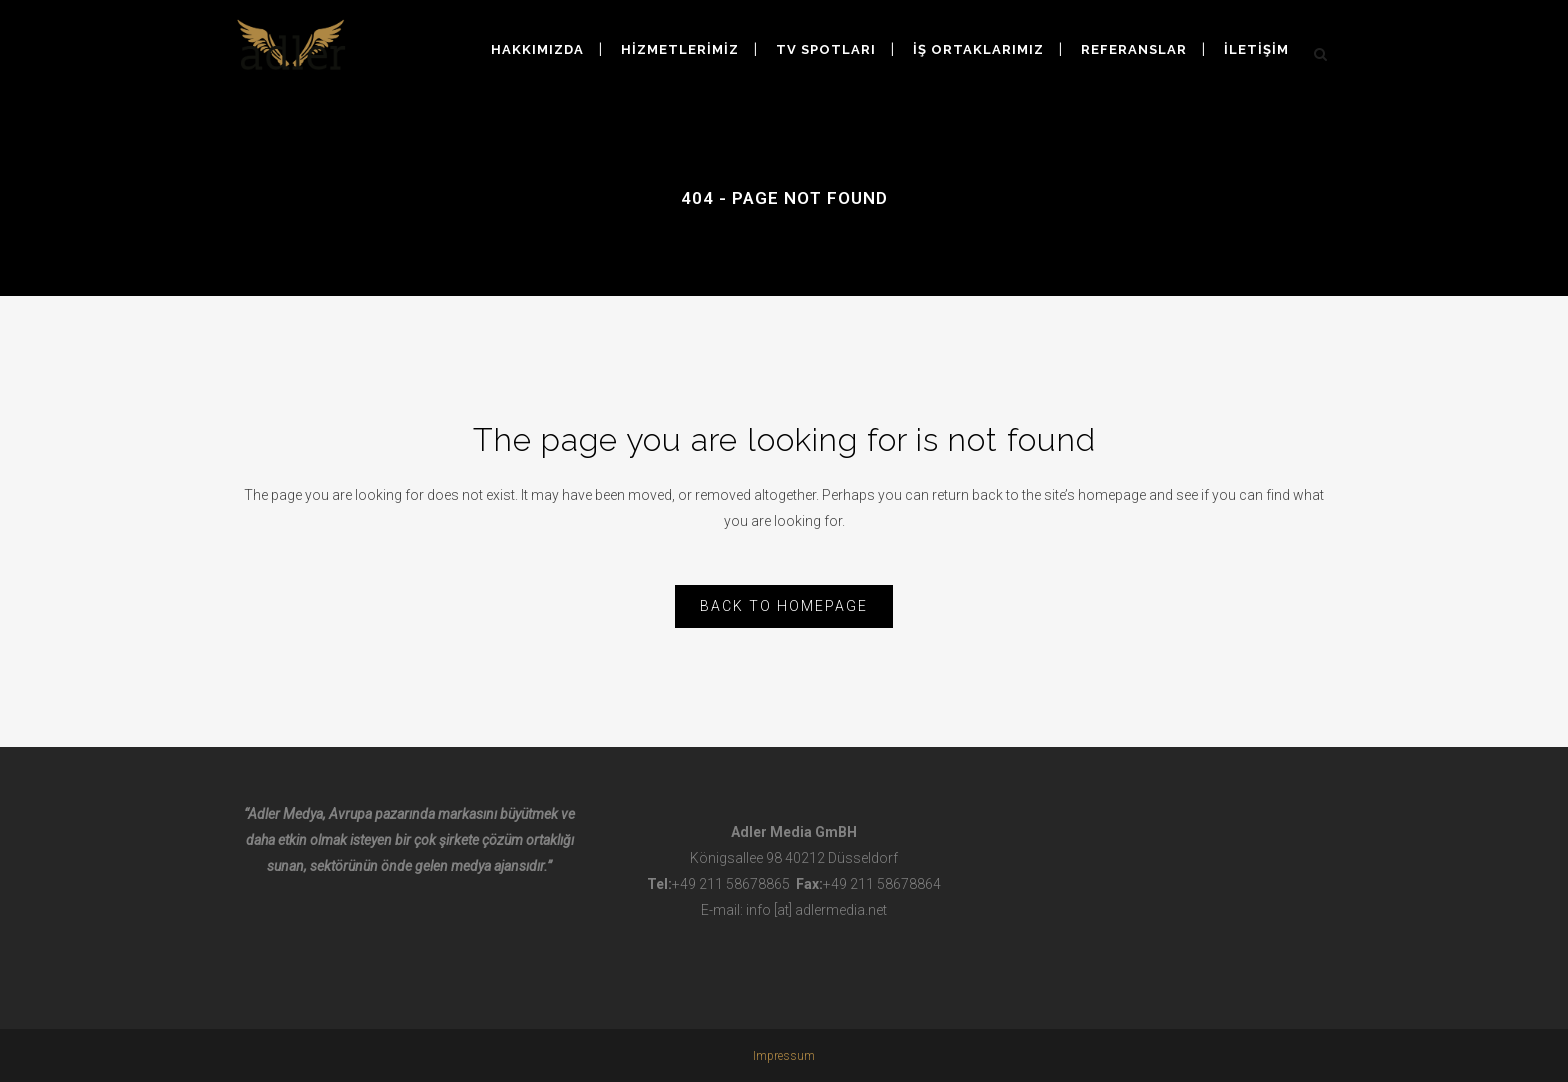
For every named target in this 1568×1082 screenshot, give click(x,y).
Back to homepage (784, 606)
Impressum (784, 1056)
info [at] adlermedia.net (816, 910)
